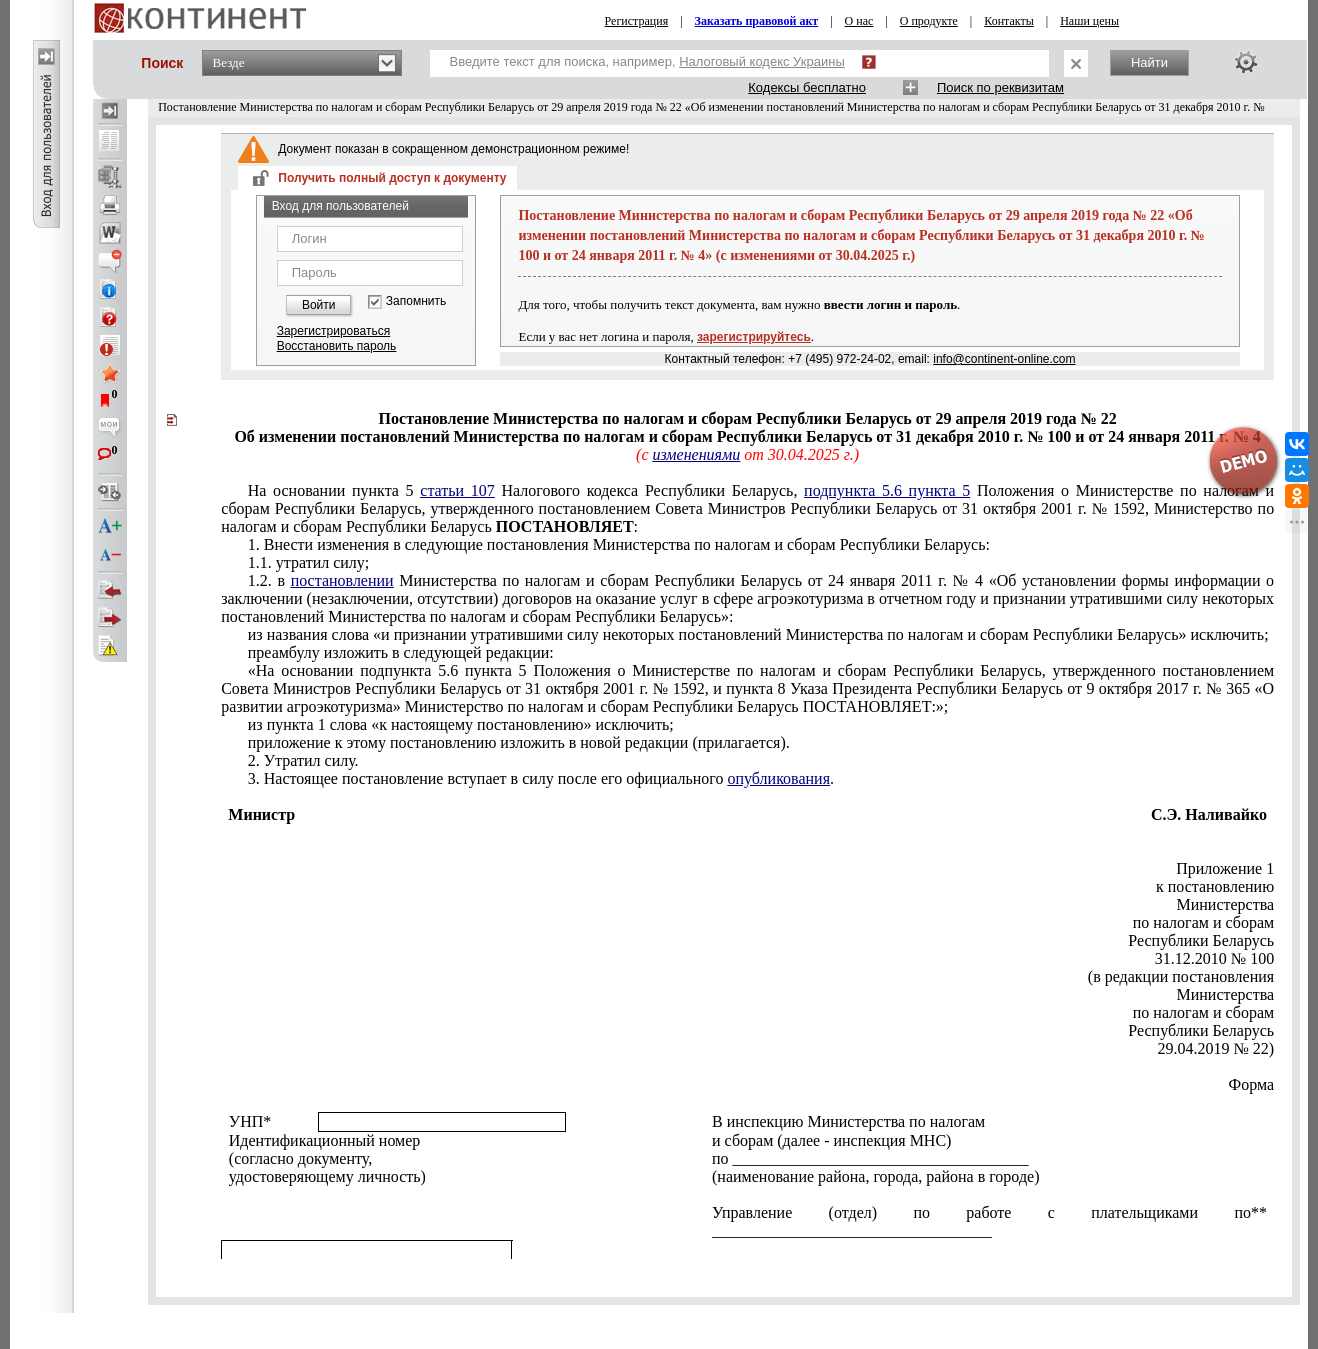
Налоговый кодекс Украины (762, 61)
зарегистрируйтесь (754, 337)
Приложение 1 (1225, 868)
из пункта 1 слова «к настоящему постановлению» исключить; (461, 724)
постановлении (342, 580)
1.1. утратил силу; (308, 562)
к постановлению (1215, 886)
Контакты (1009, 21)
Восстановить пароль (337, 346)
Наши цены (1089, 21)
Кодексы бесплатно (807, 87)
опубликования (779, 778)
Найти (1149, 62)
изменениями (696, 454)
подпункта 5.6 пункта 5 (887, 490)
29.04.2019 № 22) (1216, 1048)
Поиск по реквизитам (1000, 87)
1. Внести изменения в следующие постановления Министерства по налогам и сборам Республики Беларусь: (619, 544)
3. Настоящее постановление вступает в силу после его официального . (541, 778)
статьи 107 (457, 490)
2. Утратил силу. (303, 760)
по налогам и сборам (1203, 922)
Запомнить (416, 301)
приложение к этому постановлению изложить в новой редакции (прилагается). (519, 742)
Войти (319, 305)
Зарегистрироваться (333, 331)
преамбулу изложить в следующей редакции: (401, 652)
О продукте (929, 21)
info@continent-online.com (1004, 359)
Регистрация (637, 21)
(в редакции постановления (1181, 976)
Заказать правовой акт (757, 21)
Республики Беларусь (1201, 940)
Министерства (1225, 904)
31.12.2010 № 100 (1214, 958)
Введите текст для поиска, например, (647, 61)
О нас (859, 21)
